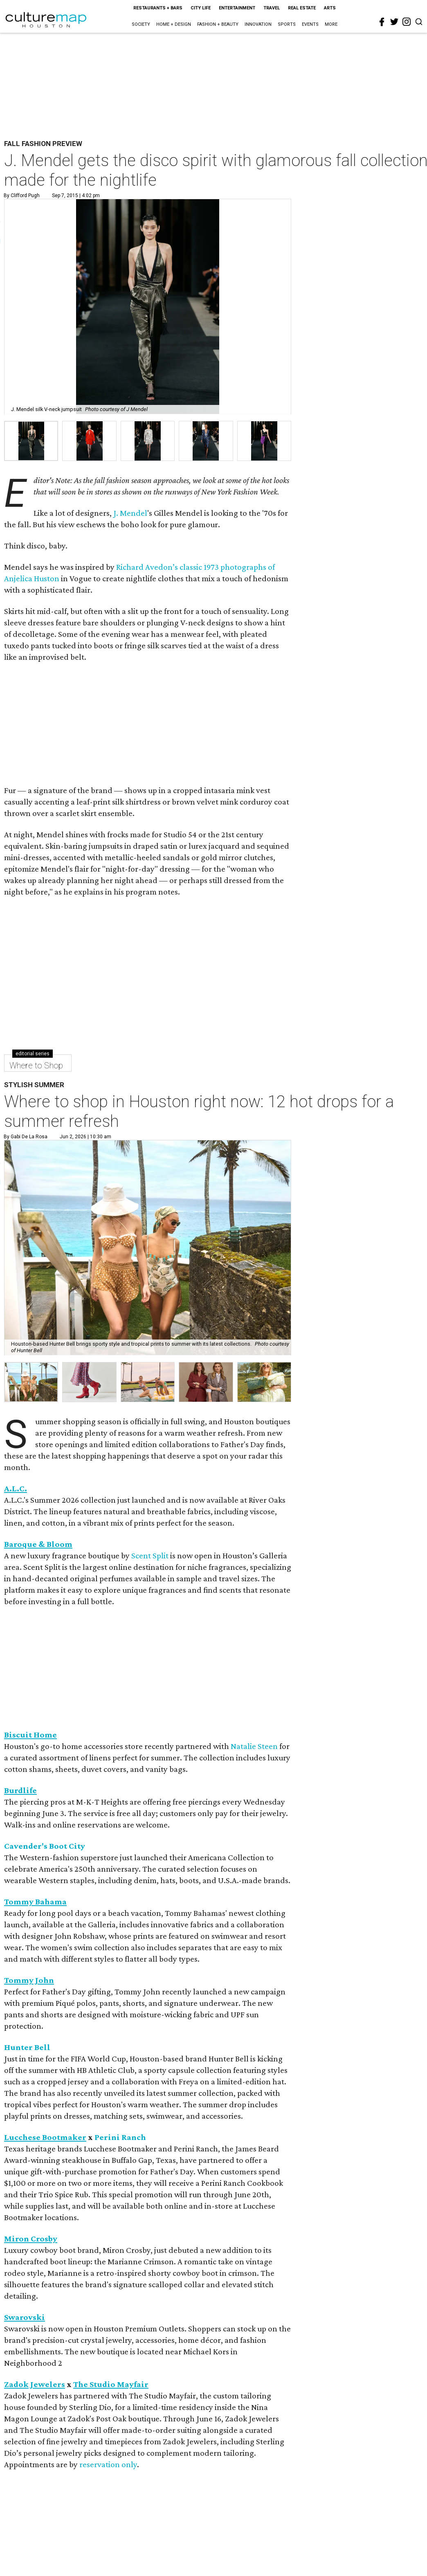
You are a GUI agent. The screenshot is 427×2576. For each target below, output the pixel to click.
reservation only (108, 2464)
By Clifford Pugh (22, 195)
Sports (287, 24)
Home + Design (173, 24)
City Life (201, 8)
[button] (31, 1382)
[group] (31, 441)
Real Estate (302, 8)
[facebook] (382, 22)
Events (310, 24)
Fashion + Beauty (217, 24)
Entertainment (237, 8)
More (331, 24)
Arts (330, 8)
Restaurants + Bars (157, 8)
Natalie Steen (254, 1746)
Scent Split (150, 1555)
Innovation (258, 24)
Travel (271, 8)
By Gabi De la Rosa (25, 1137)
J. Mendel (130, 513)
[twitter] (394, 22)
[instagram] (406, 22)
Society (141, 24)
